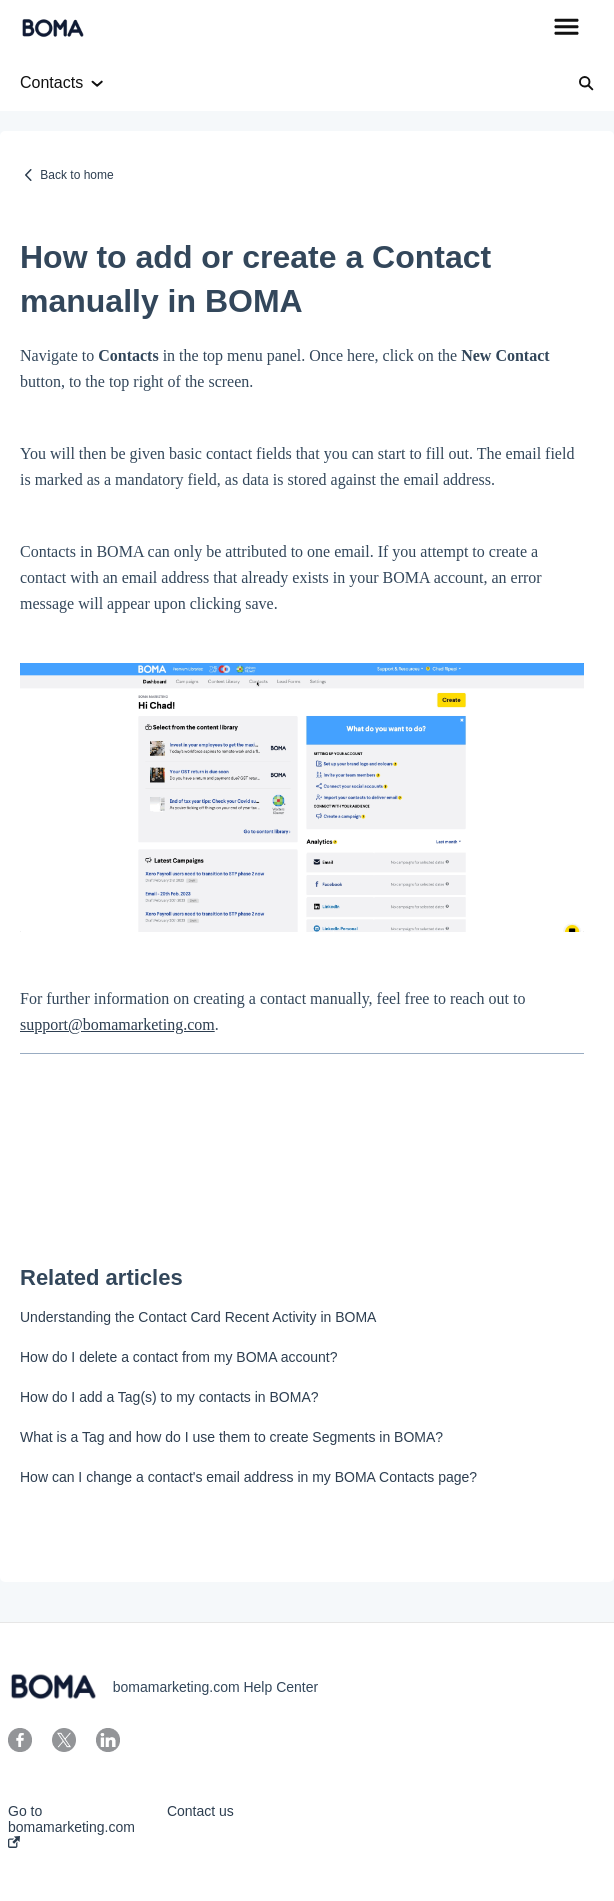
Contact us (200, 1811)
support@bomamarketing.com (117, 1024)
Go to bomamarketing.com (71, 1825)
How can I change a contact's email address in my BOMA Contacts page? (248, 1477)
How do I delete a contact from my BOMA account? (178, 1357)
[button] (566, 28)
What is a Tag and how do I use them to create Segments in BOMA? (231, 1437)
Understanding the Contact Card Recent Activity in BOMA (198, 1317)
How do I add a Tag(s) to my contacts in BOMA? (169, 1397)
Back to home (76, 175)
